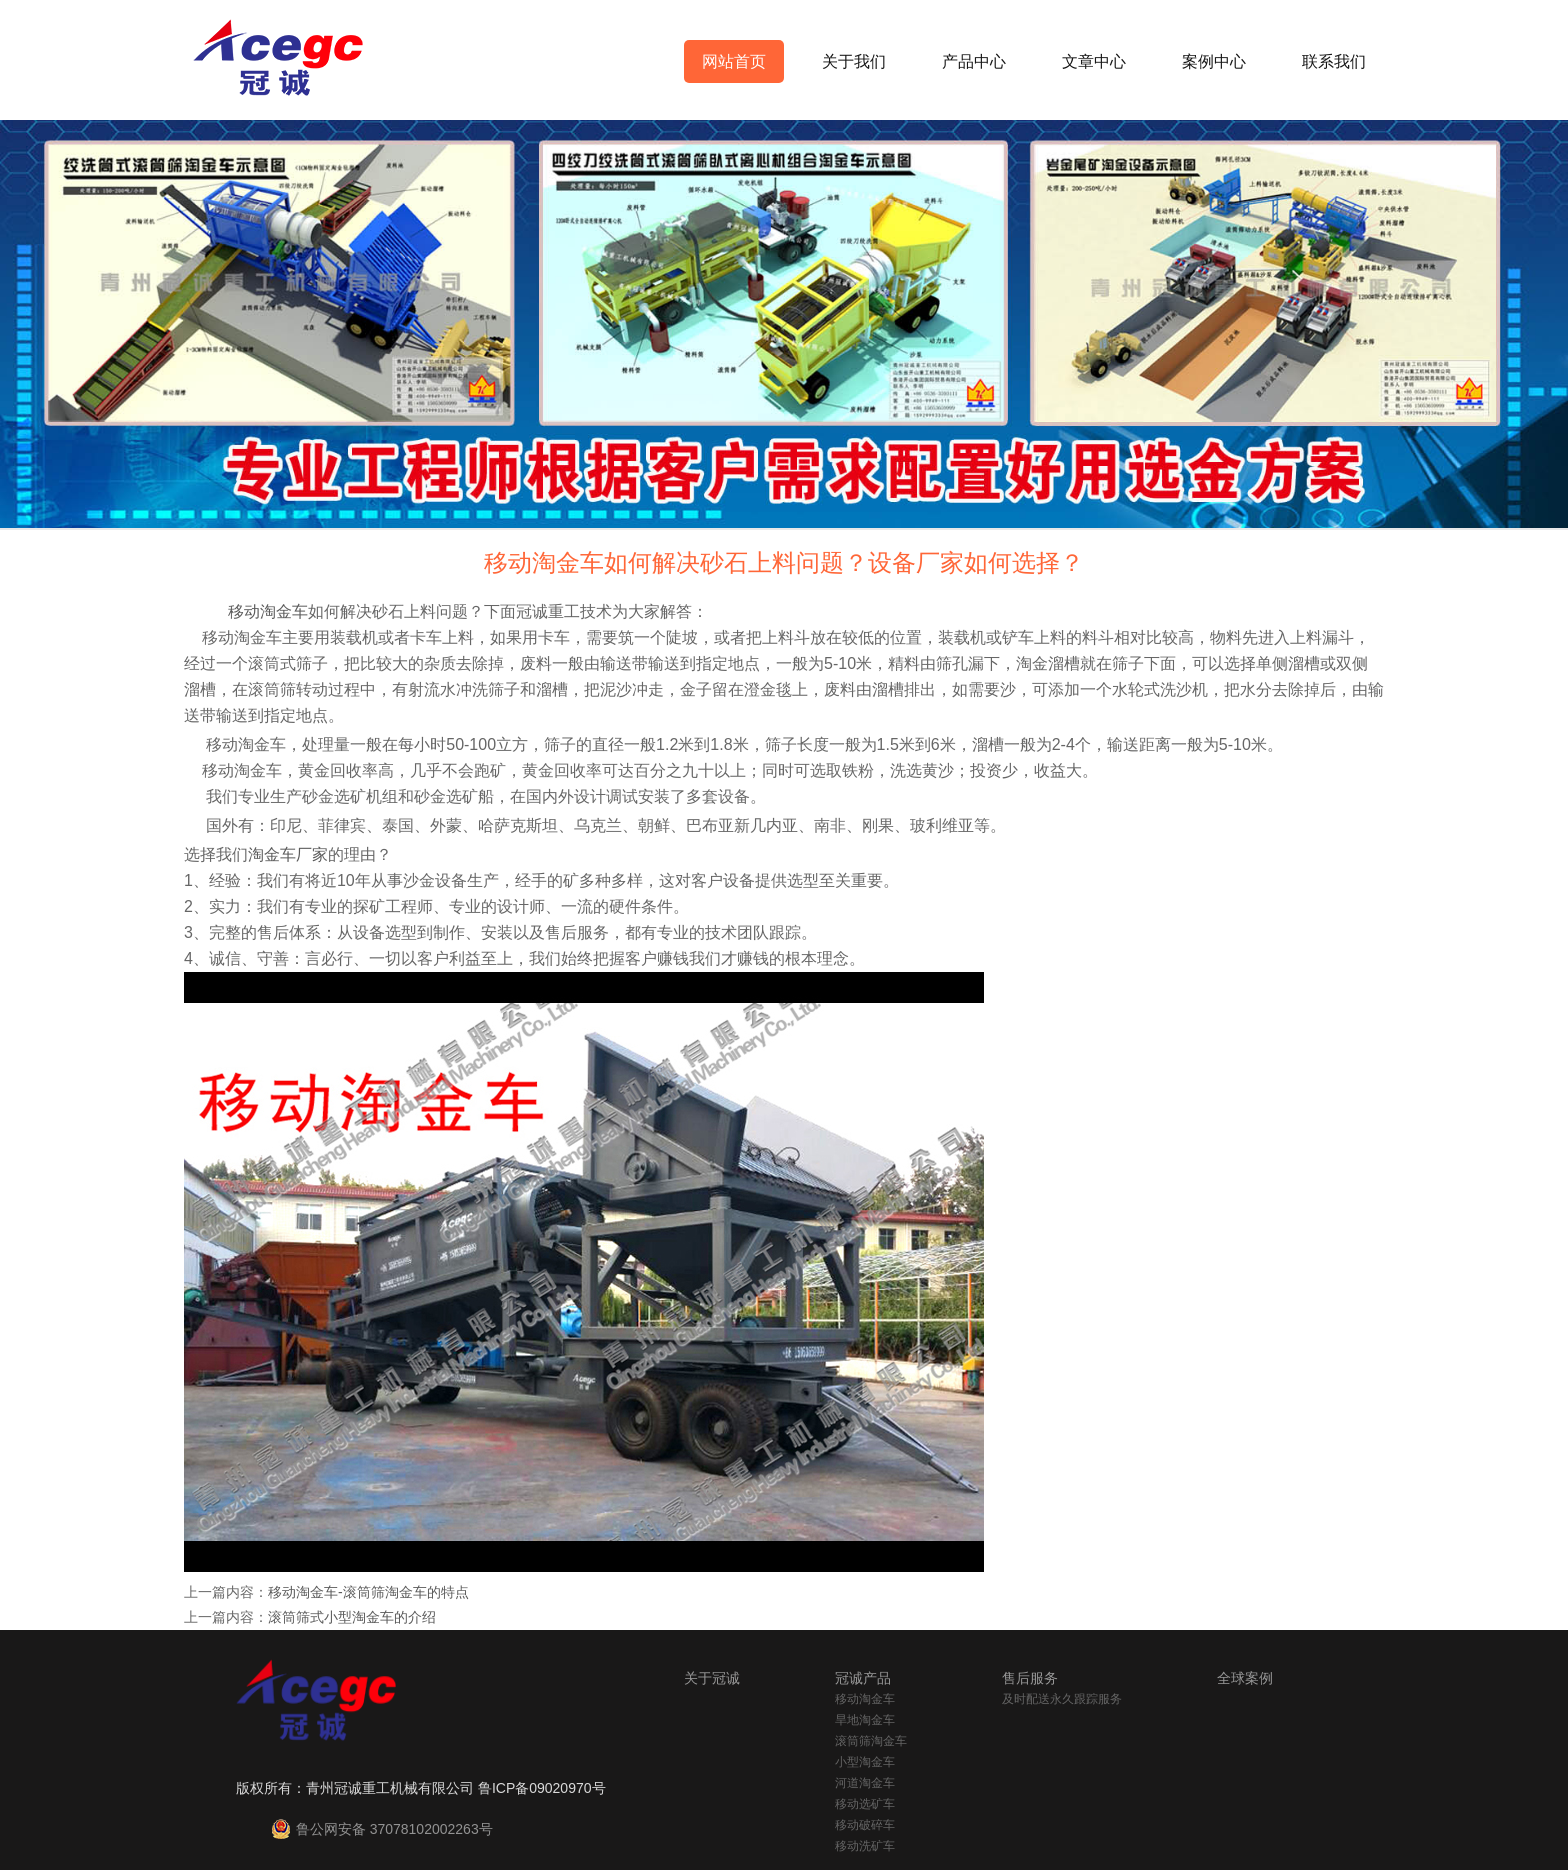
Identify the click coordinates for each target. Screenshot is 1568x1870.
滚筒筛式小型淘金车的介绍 (352, 1617)
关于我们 (854, 61)
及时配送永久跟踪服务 (1062, 1699)
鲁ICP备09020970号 (542, 1788)
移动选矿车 (865, 1804)
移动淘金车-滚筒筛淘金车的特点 (368, 1592)
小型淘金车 (865, 1762)
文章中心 (1094, 61)
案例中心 (1214, 61)
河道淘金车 (865, 1783)
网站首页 (734, 61)
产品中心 (974, 61)
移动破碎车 (865, 1825)
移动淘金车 (865, 1699)
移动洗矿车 (865, 1846)
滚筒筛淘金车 (871, 1741)
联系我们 (1334, 61)
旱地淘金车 (865, 1720)
